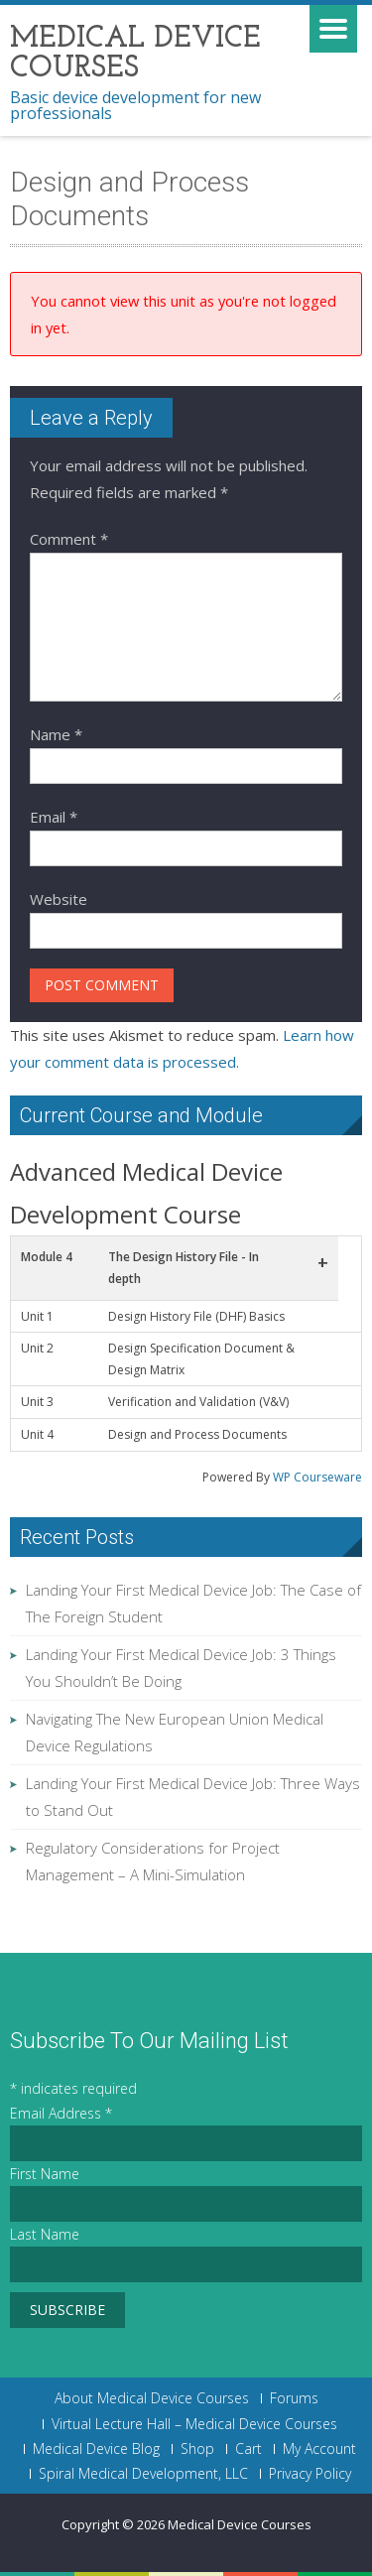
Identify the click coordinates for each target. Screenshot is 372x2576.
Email (53, 817)
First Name (44, 2173)
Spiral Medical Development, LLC (143, 2474)
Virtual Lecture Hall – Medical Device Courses (194, 2424)
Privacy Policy (310, 2474)
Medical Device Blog (96, 2449)
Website (58, 899)
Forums (294, 2398)
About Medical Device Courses (152, 2398)
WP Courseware (317, 1477)
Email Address (61, 2113)
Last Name (44, 2234)
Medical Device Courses (239, 2524)
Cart (248, 2449)
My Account (319, 2449)
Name (56, 734)
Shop (197, 2449)
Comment (69, 539)
